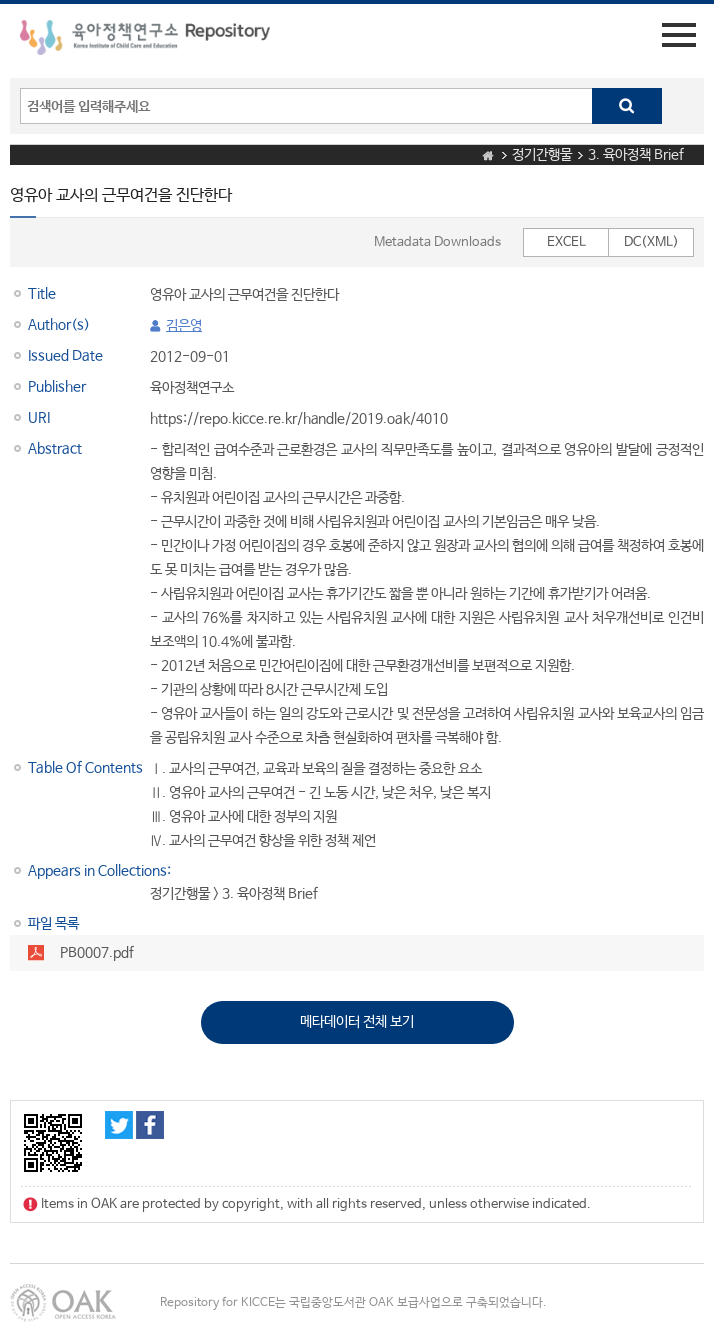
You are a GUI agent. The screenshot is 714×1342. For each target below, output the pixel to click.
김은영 (184, 326)
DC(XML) (651, 242)
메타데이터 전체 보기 (357, 1022)
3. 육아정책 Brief (636, 155)
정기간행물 (542, 155)
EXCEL (566, 242)
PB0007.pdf (97, 953)
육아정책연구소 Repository (145, 41)
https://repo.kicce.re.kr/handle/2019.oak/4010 (299, 419)
